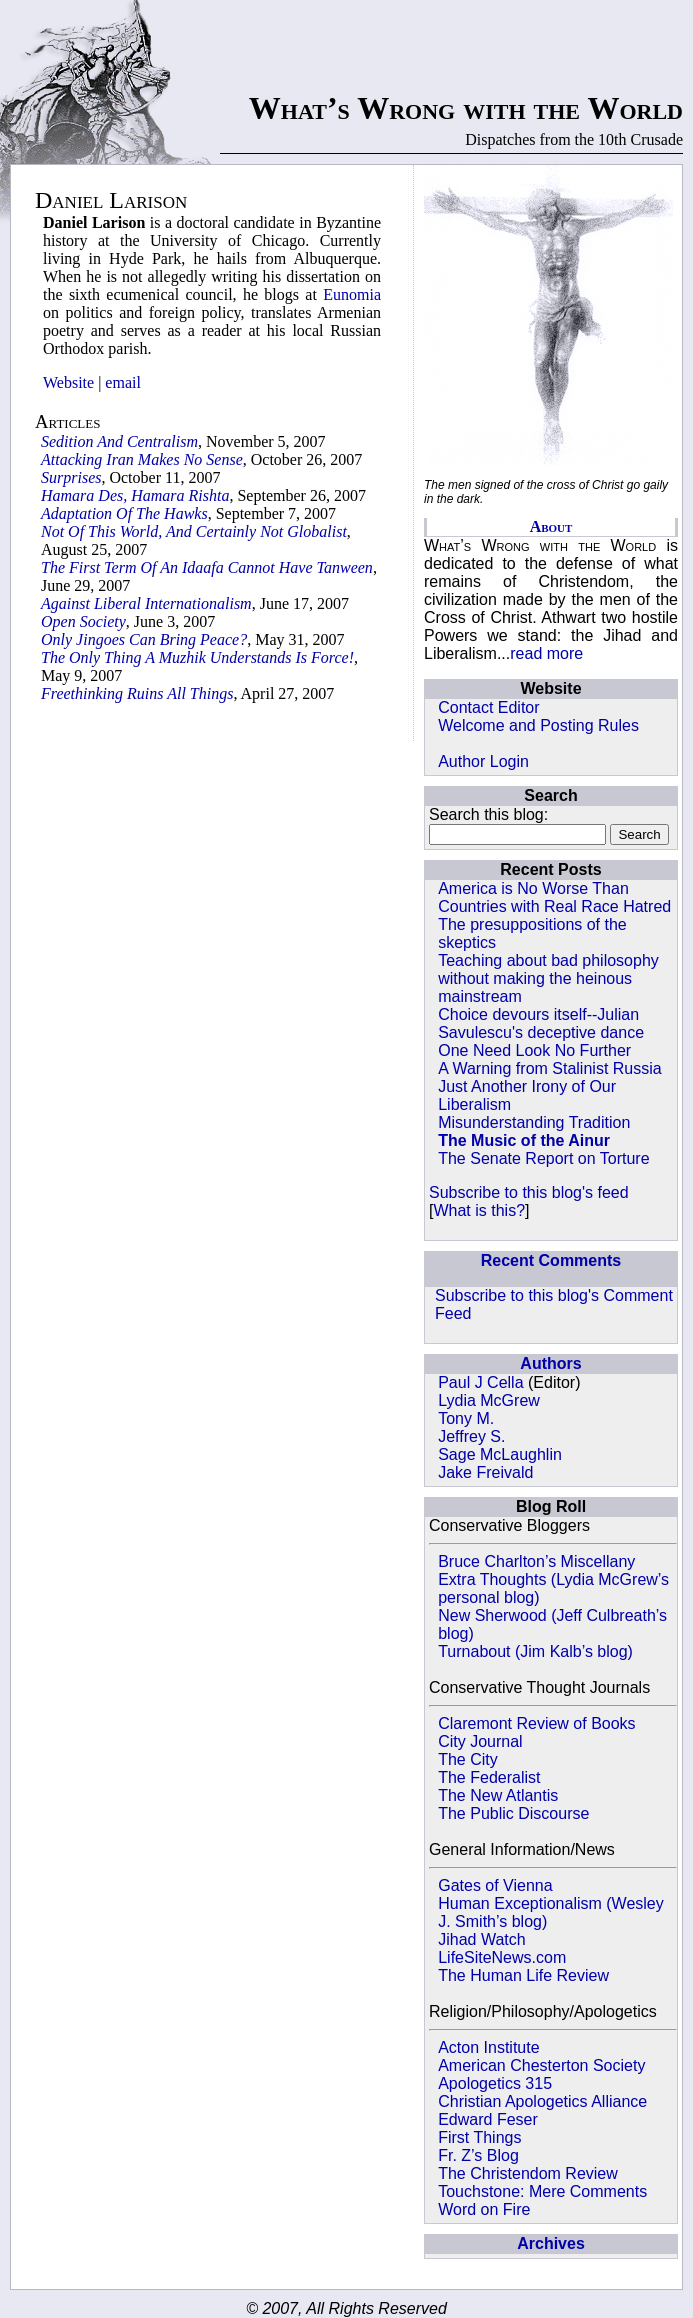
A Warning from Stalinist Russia (549, 1068)
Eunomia (352, 294)
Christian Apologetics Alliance (542, 2101)
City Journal (480, 1741)
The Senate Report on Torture (543, 1158)
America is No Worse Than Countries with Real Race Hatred (554, 897)
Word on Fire (484, 2209)
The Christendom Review (528, 2173)
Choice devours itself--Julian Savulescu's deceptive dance (541, 1023)
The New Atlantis (498, 1795)
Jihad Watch (481, 1939)
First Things (479, 2137)
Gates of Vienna (495, 1885)
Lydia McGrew (489, 1400)
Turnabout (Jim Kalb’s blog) (535, 1651)
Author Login (483, 761)
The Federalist (489, 1777)
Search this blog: (488, 814)
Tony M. (466, 1418)
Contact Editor (488, 707)
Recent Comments (551, 1260)
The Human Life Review (523, 1975)
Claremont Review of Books (536, 1723)
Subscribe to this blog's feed (529, 1192)
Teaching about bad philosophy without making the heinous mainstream (548, 978)
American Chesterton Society (541, 2065)
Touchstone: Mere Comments (542, 2191)
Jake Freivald (485, 1472)
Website (68, 382)
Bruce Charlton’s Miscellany (536, 1561)
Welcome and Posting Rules (538, 725)
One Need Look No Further (534, 1050)
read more (546, 653)
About (551, 526)
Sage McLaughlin (500, 1454)
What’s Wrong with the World (466, 108)
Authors (550, 1363)
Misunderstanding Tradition (534, 1122)
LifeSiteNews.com (502, 1957)
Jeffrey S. (471, 1436)
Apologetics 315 (495, 2083)
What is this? (479, 1210)
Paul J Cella (480, 1382)
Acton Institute (488, 2047)
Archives (551, 2243)
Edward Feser (488, 2119)
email (123, 382)
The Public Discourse (513, 1813)
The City (468, 1759)
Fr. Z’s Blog (478, 2155)
